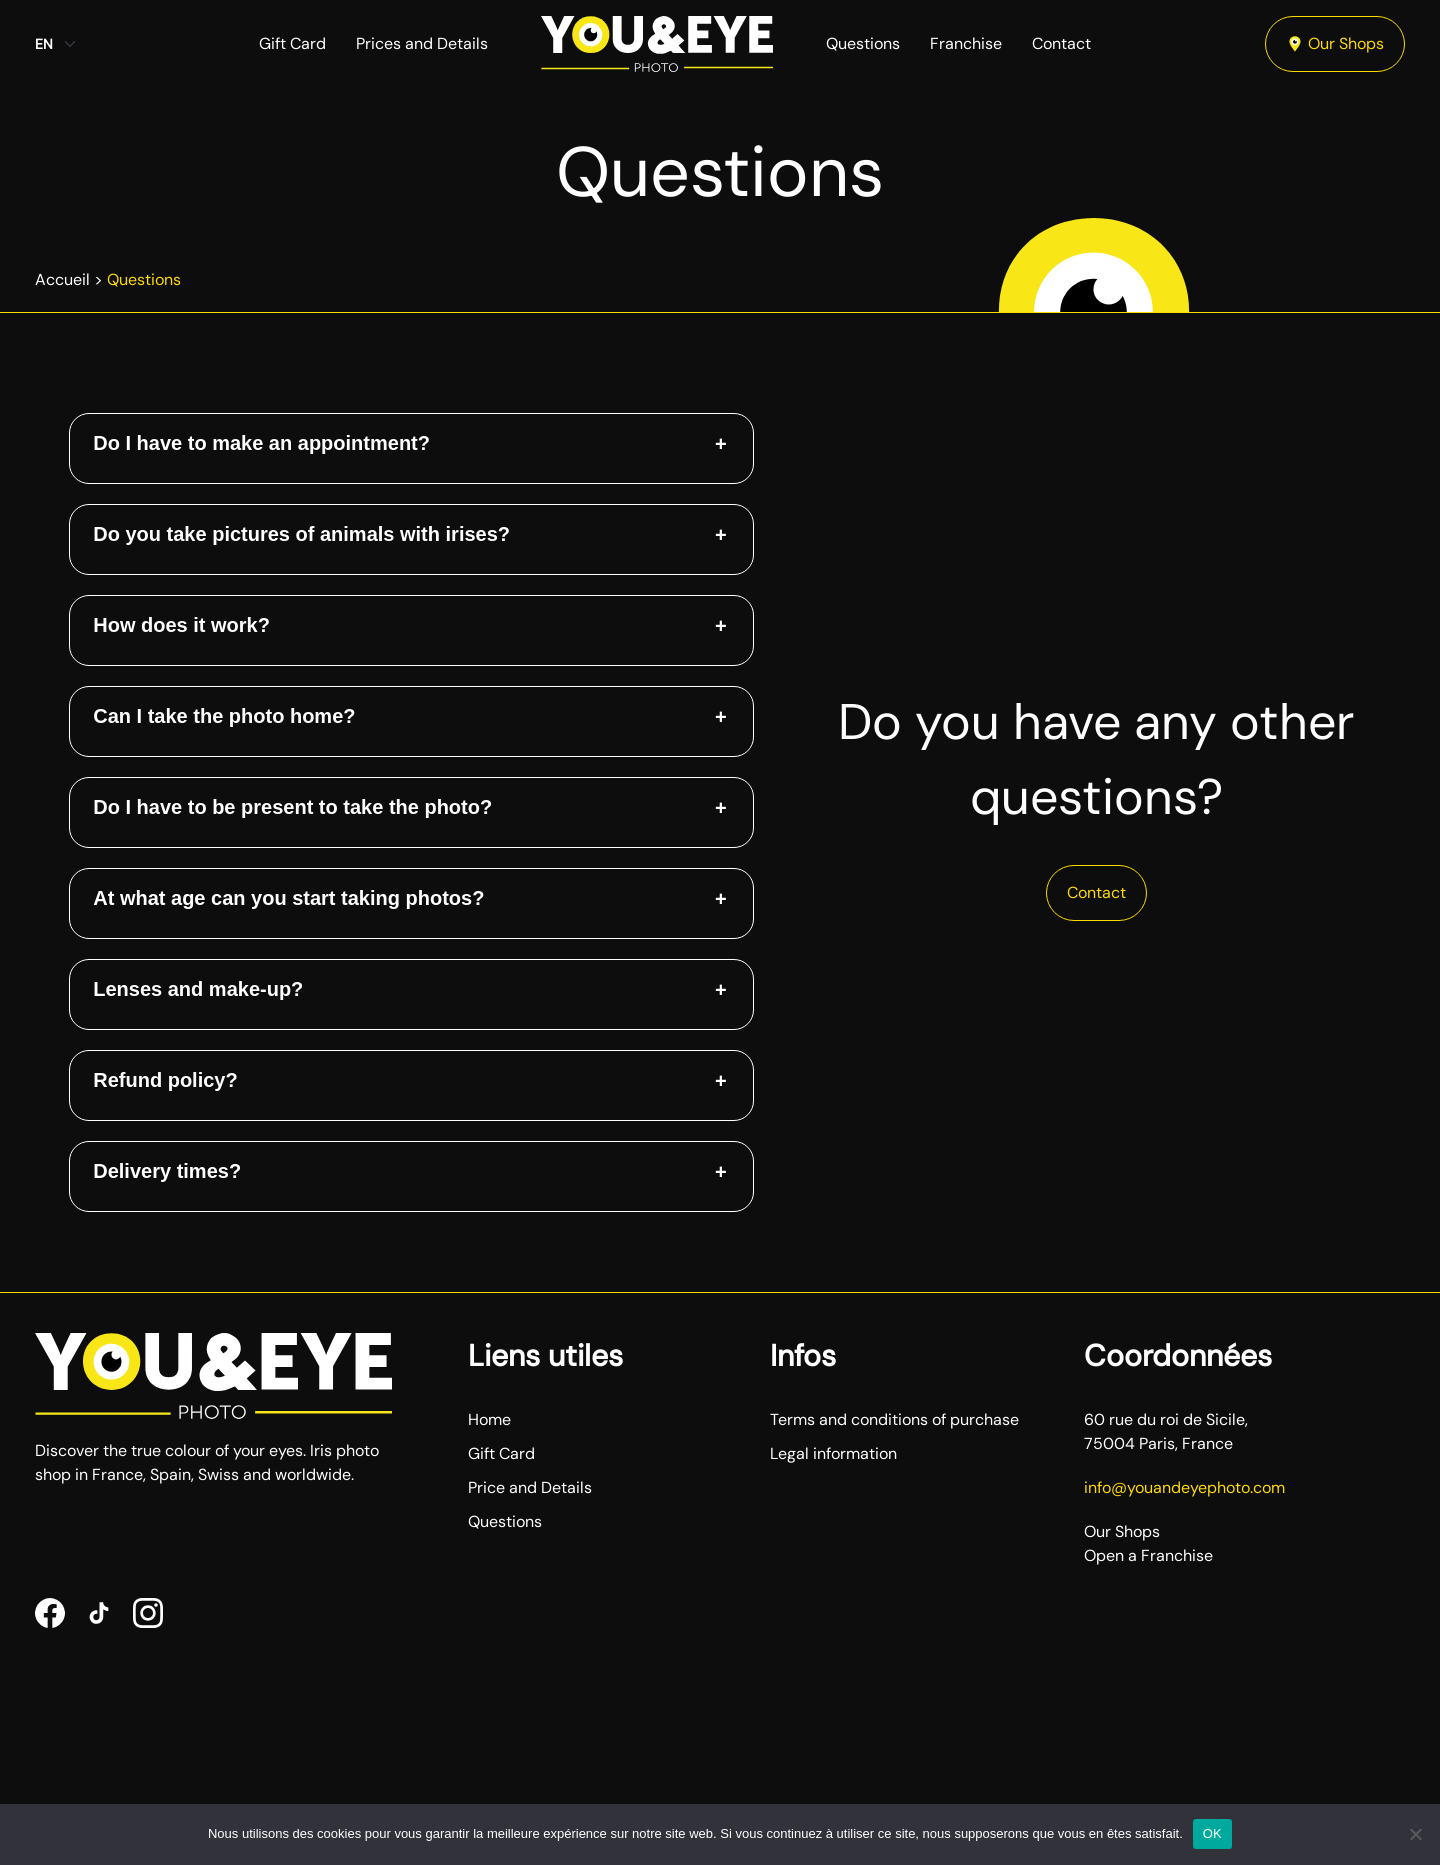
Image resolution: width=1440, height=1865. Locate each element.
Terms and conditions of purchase (894, 1419)
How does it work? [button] (181, 625)
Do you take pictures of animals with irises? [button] (301, 534)
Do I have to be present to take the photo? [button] (292, 807)
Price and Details (530, 1487)
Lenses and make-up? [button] (198, 989)
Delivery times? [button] (167, 1171)
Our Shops (1335, 43)
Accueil (62, 279)
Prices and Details (422, 43)
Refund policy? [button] (165, 1080)
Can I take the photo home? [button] (224, 716)
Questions (863, 43)
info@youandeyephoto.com (1184, 1487)
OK (1212, 1833)
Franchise (966, 43)
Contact (1061, 43)
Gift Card (292, 43)
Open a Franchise (1148, 1555)
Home (489, 1419)
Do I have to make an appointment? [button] (261, 443)
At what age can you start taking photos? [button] (288, 898)
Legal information (833, 1453)
